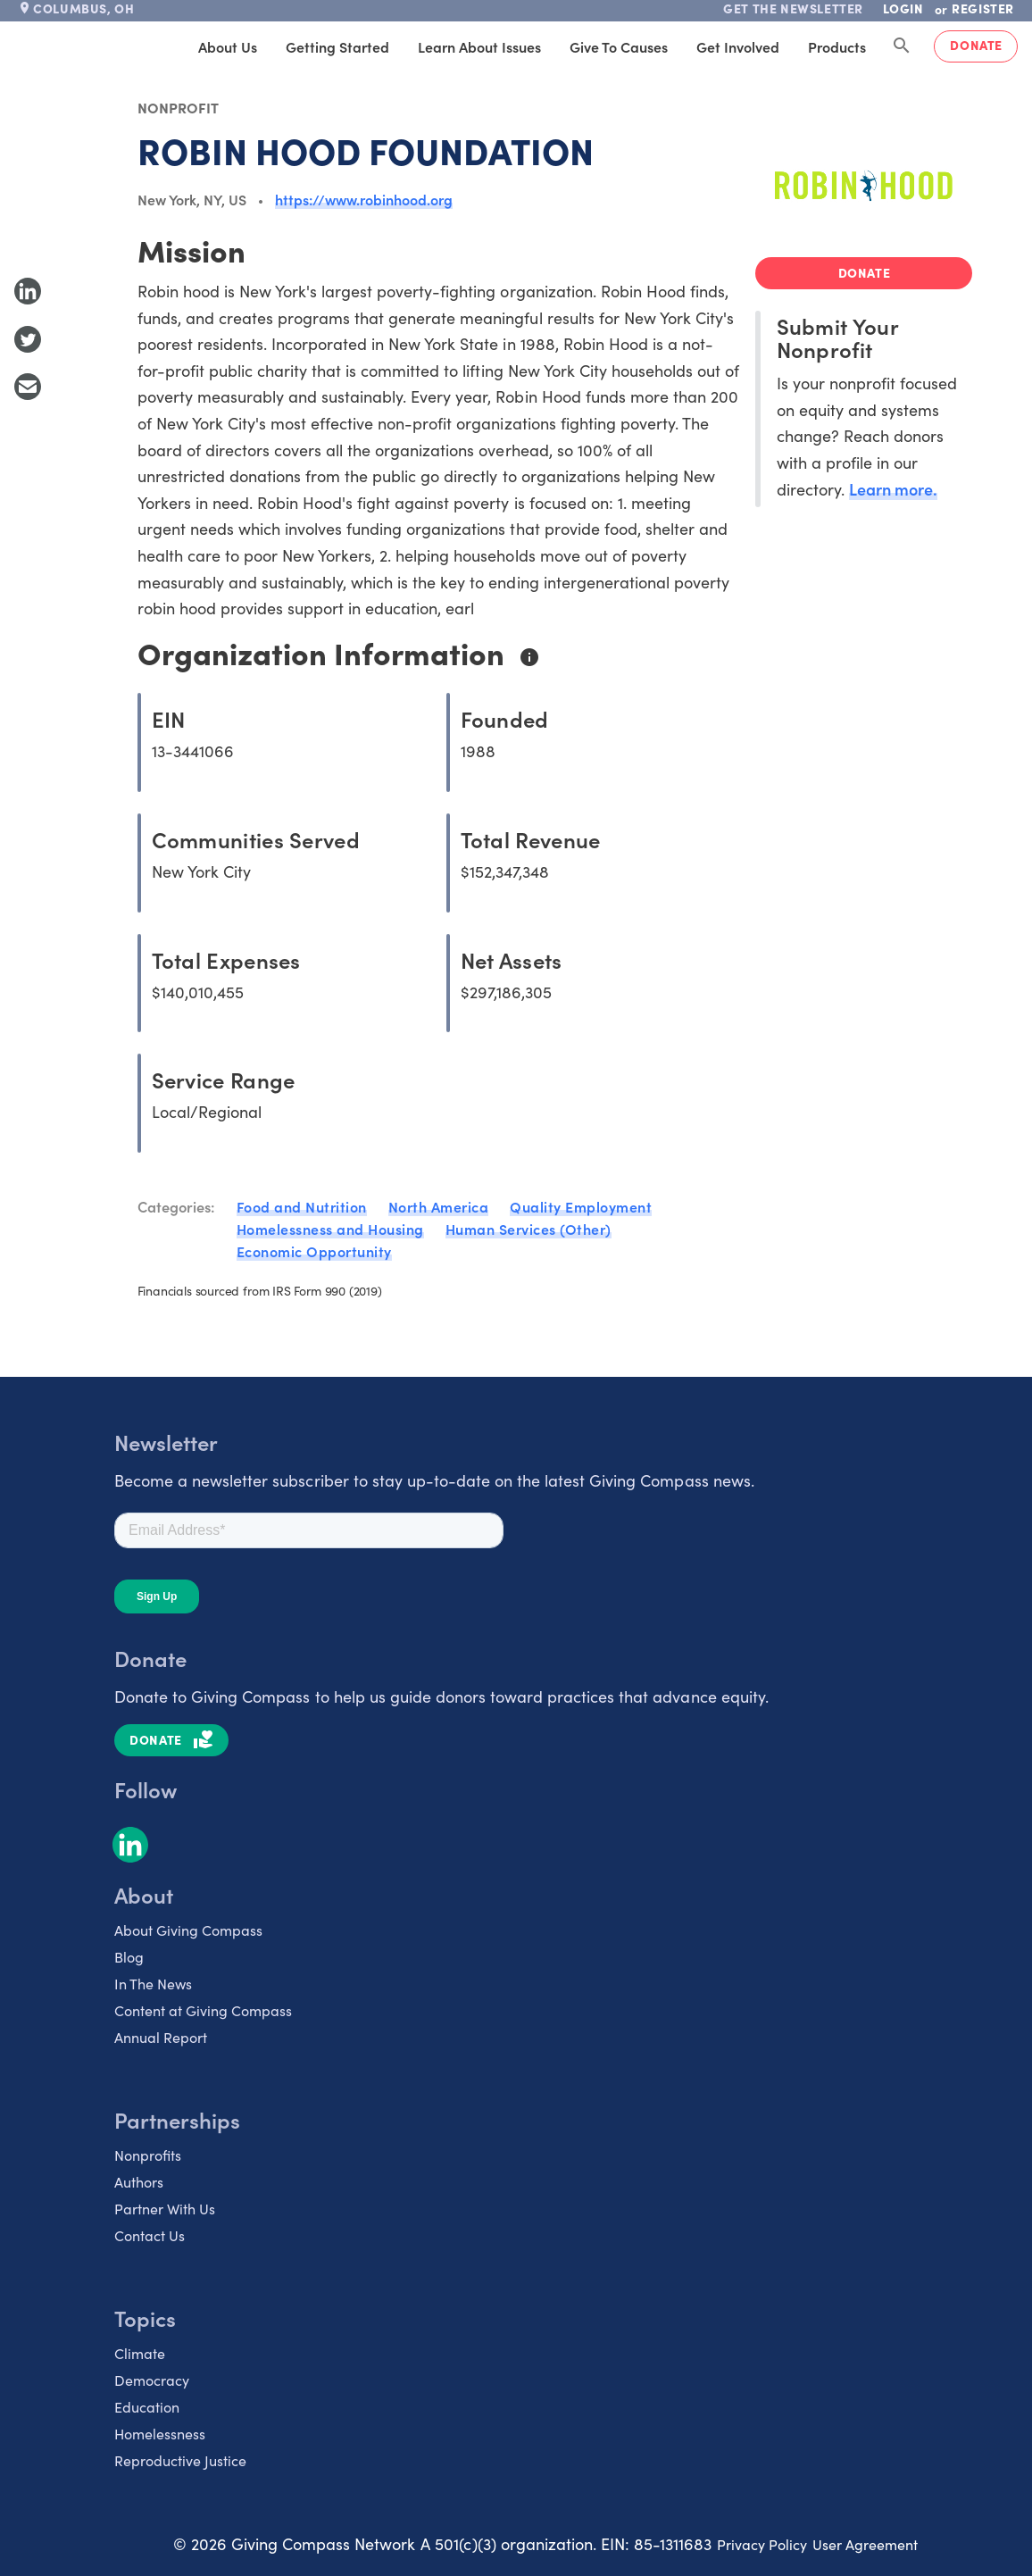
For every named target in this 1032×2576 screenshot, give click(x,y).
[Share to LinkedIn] (27, 291)
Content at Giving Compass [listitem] (203, 2010)
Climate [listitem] (139, 2353)
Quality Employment (581, 1206)
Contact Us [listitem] (149, 2235)
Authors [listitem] (138, 2181)
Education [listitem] (146, 2406)
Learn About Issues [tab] (479, 46)
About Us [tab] (227, 46)
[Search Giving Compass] (901, 46)
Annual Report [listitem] (160, 2037)
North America (438, 1206)
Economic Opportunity (314, 1251)
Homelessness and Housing (330, 1228)
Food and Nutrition (302, 1206)
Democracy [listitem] (151, 2380)
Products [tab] (837, 46)
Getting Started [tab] (337, 46)
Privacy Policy (762, 2544)
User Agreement (865, 2544)
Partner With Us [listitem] (164, 2208)
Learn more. (893, 489)
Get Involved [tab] (737, 46)
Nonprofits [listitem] (147, 2155)
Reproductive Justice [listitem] (180, 2460)
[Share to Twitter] (27, 339)
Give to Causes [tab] (619, 46)
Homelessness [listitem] (159, 2433)
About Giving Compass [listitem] (188, 1930)
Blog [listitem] (129, 1956)
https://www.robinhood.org (364, 199)
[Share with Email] (27, 386)
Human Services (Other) (528, 1228)
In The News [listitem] (153, 1983)
